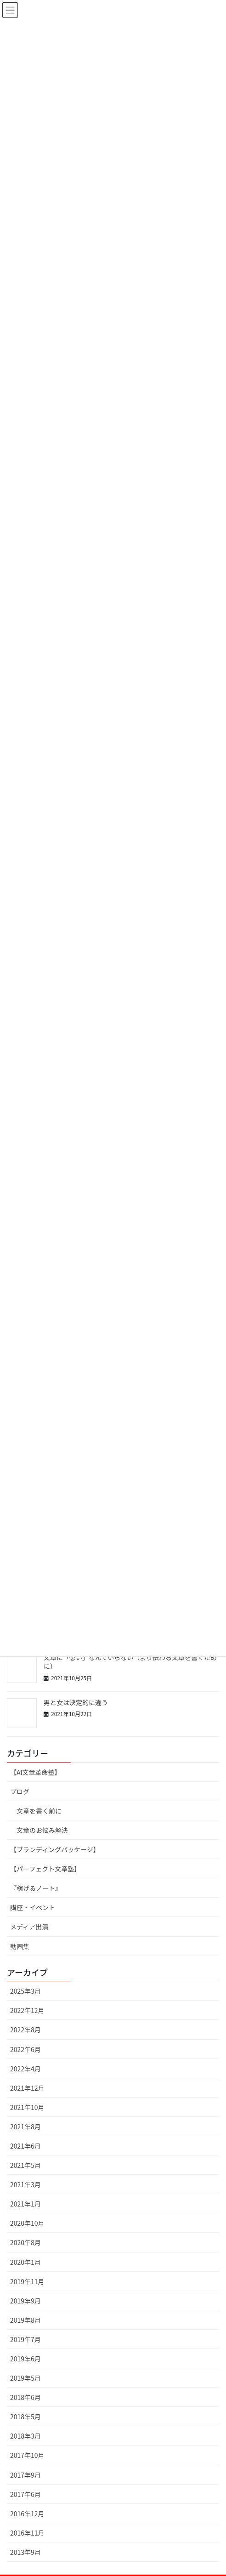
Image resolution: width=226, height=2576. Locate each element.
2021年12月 (27, 2088)
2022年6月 (25, 2049)
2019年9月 (25, 2300)
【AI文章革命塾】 (35, 1772)
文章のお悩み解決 (42, 1830)
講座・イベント (32, 1907)
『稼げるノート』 (36, 1888)
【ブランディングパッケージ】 (55, 1849)
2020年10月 (27, 2223)
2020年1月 (25, 2262)
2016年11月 (27, 2532)
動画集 (19, 1946)
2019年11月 (27, 2281)
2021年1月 (25, 2203)
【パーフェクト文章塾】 (45, 1868)
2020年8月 (25, 2242)
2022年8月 (25, 2029)
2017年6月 (25, 2494)
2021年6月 (25, 2145)
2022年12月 (27, 2010)
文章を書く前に (39, 1810)
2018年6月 (25, 2397)
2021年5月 (25, 2165)
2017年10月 (27, 2455)
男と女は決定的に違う (76, 1702)
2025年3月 (25, 1991)
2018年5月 (25, 2416)
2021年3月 (25, 2184)
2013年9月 (25, 2552)
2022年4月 (25, 2068)
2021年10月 (27, 2107)
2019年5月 (25, 2378)
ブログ (19, 1791)
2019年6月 (25, 2358)
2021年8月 (25, 2126)
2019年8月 (25, 2320)
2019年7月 (25, 2339)
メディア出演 (29, 1926)
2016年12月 (27, 2513)
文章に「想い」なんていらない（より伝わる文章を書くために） (130, 1662)
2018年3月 (25, 2435)
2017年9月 (25, 2474)
